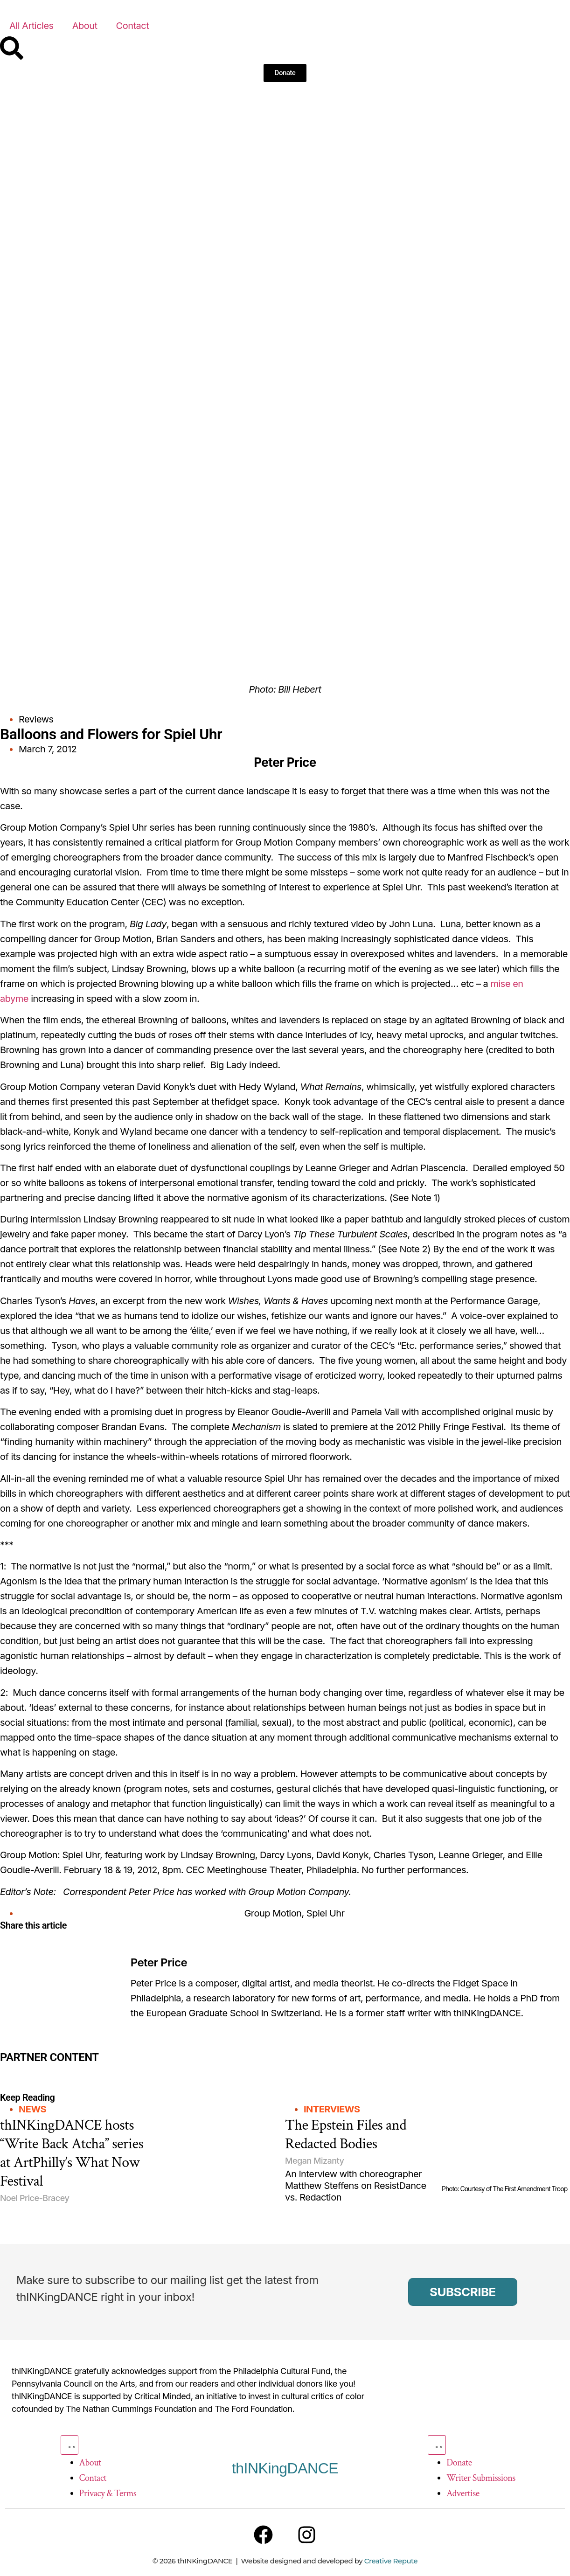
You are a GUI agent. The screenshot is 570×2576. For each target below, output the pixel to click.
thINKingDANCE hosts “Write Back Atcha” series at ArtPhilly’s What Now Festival (71, 2153)
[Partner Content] (95, 2070)
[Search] (11, 48)
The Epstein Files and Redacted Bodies (345, 2134)
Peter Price (159, 1962)
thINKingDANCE (285, 2468)
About (84, 25)
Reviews (36, 719)
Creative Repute (390, 2561)
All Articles (31, 25)
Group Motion (272, 1913)
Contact (132, 25)
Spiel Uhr (325, 1913)
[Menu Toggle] (70, 2445)
